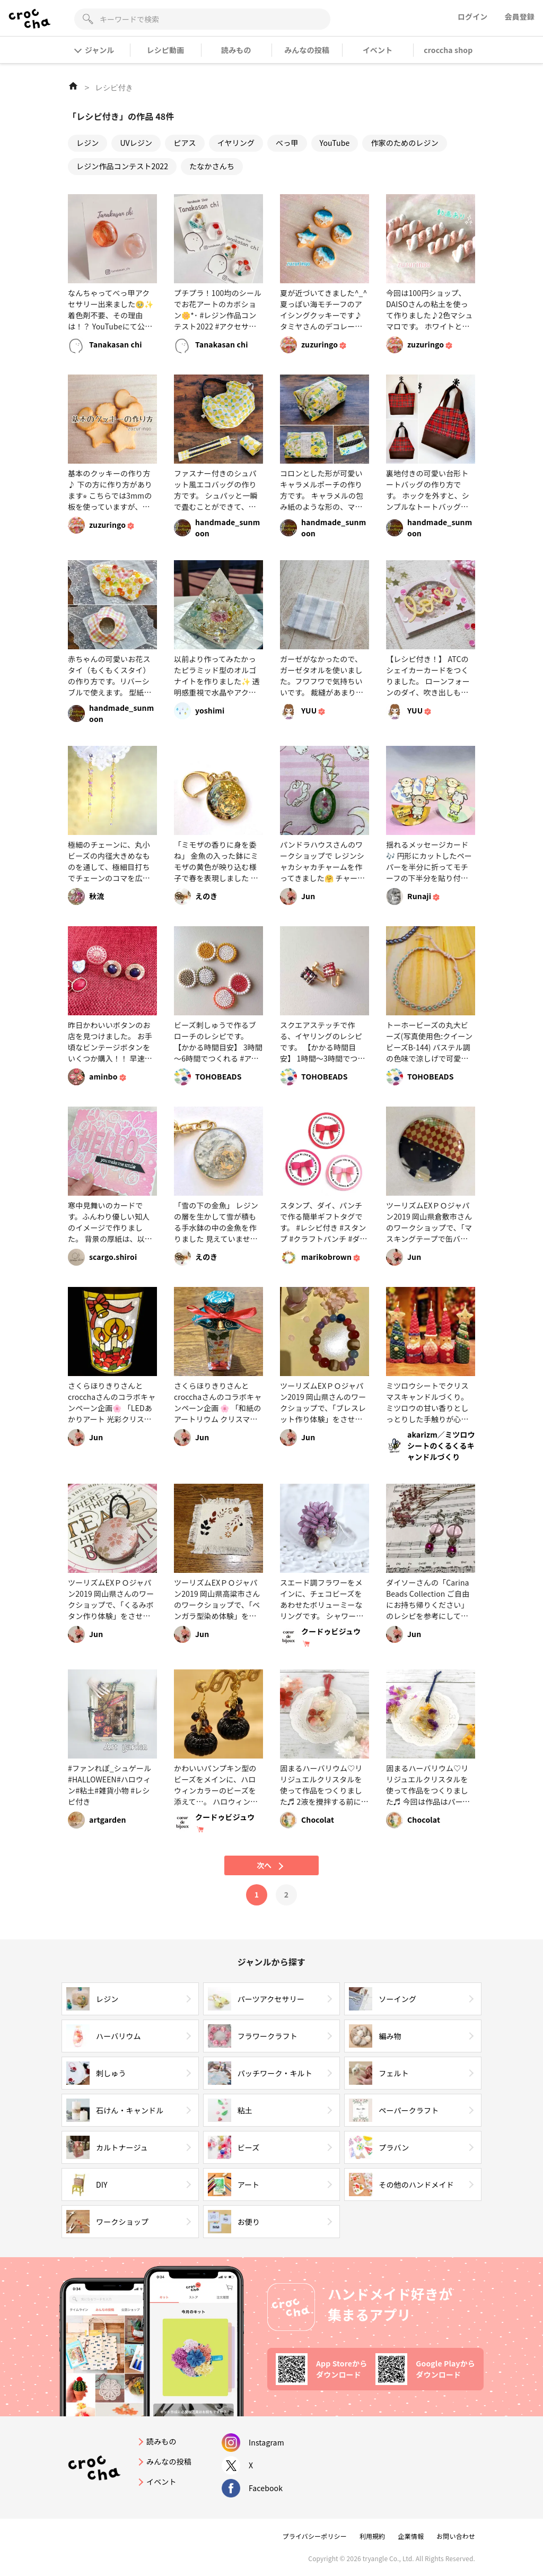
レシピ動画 (166, 50)
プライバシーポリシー (315, 2535)
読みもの (236, 50)
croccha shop (448, 50)
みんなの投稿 (306, 50)
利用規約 (373, 2535)
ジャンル (94, 50)
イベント (378, 50)
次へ (271, 1865)
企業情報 (411, 2535)
